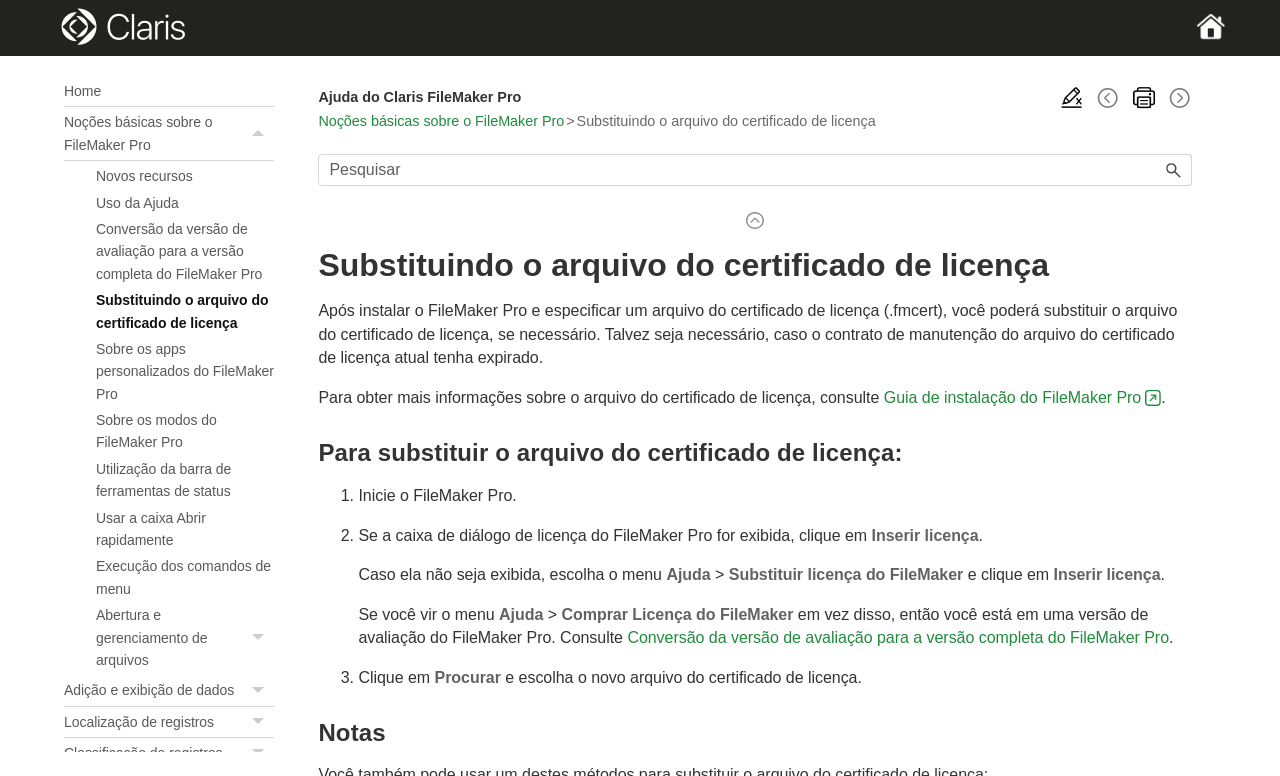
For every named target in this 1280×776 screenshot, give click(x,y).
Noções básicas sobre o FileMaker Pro (169, 133)
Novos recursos (144, 176)
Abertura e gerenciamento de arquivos (185, 637)
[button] (260, 133)
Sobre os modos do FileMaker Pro (156, 431)
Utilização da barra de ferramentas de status (163, 480)
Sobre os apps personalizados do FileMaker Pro (185, 371)
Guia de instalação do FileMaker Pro (1013, 397)
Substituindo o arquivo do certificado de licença (182, 311)
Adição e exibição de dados (169, 690)
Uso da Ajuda (137, 203)
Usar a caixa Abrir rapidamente (151, 529)
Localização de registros (169, 722)
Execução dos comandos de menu (183, 577)
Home (82, 91)
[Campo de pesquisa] (755, 170)
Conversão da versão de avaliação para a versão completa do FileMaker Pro (179, 251)
